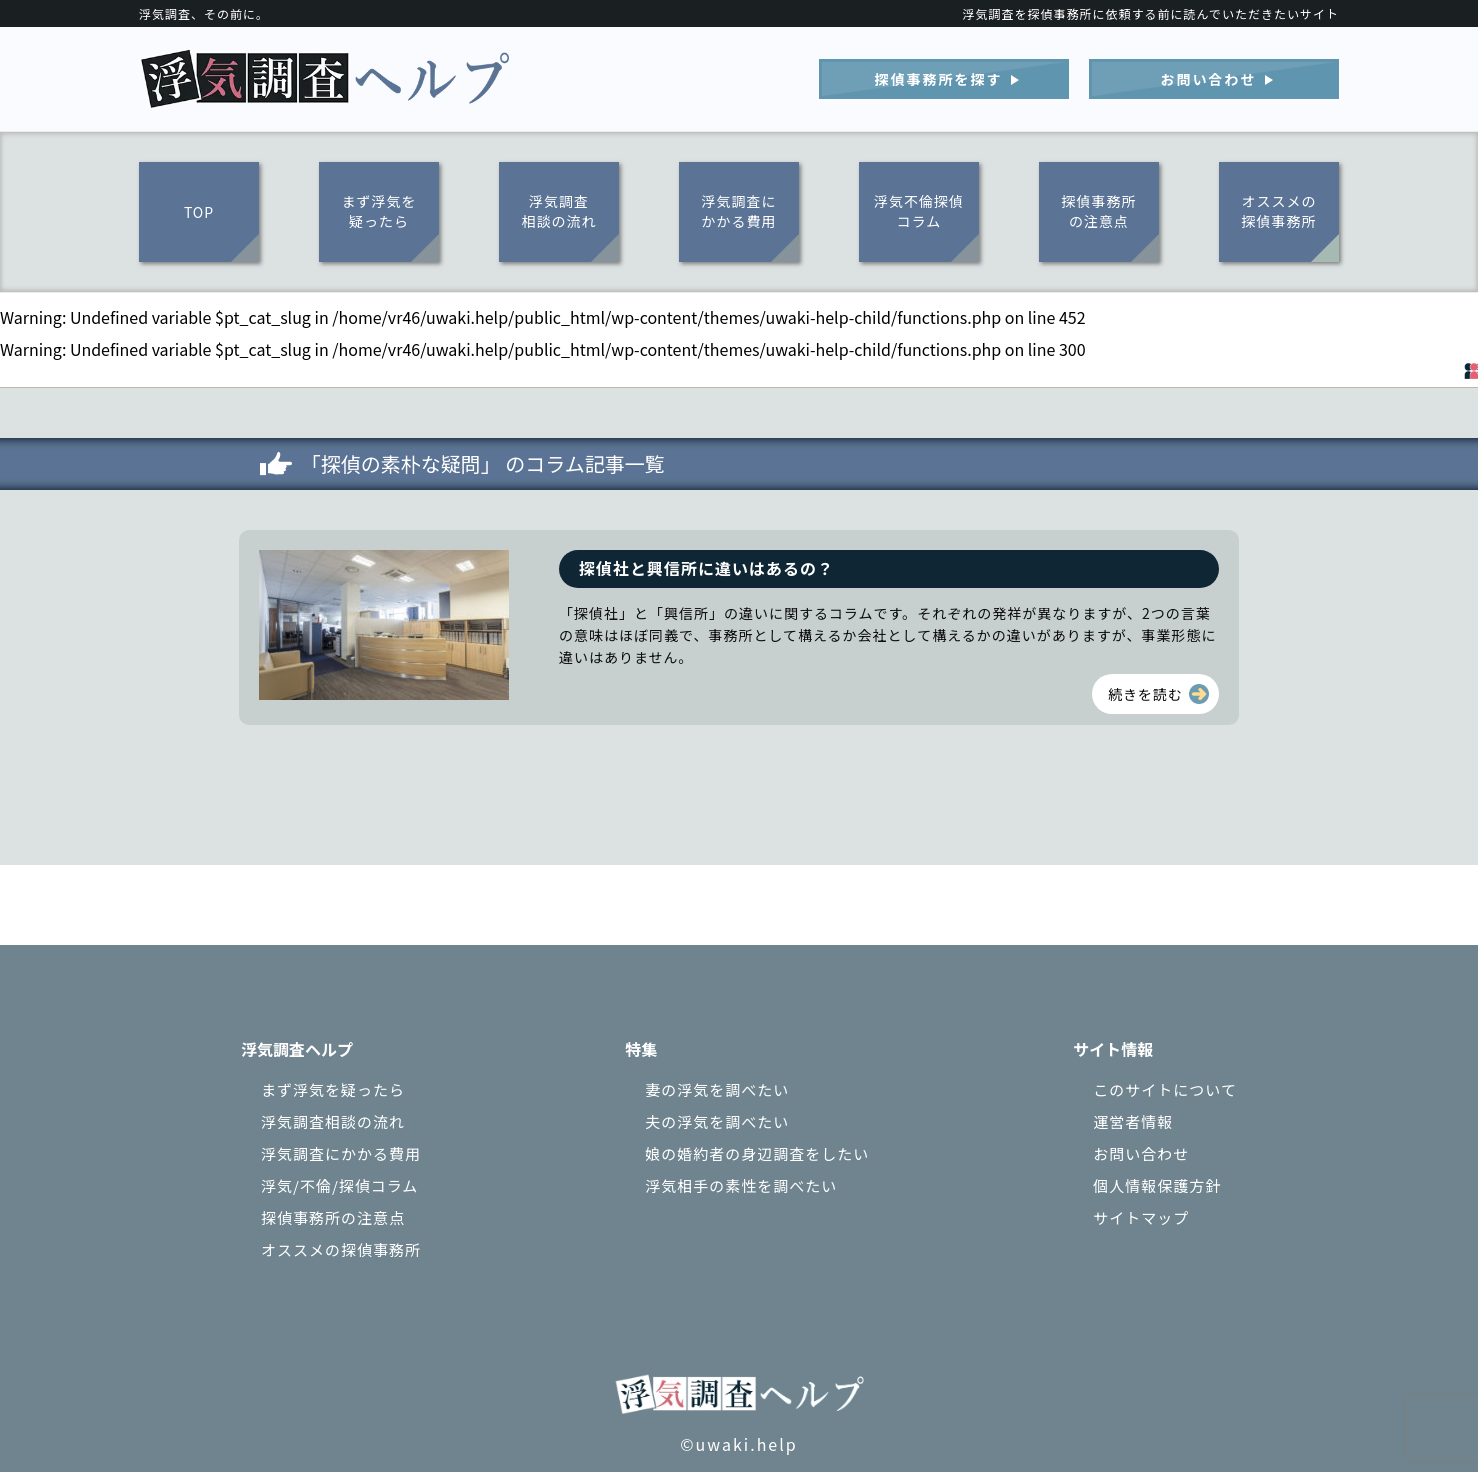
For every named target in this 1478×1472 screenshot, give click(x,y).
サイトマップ (1141, 1217)
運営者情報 (1133, 1121)
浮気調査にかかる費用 (739, 211)
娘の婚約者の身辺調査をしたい (757, 1153)
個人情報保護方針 (1157, 1185)
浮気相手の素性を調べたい (741, 1185)
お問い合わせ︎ (1209, 79)
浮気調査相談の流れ (559, 211)
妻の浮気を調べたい (717, 1089)
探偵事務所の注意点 (1099, 211)
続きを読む (1145, 694)
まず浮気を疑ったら (379, 211)
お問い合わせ (1141, 1153)
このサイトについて (1165, 1089)
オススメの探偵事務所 (1279, 211)
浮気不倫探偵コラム (919, 211)
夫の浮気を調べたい (717, 1121)
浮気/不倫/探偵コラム (339, 1185)
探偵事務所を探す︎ (939, 79)
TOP (199, 212)
